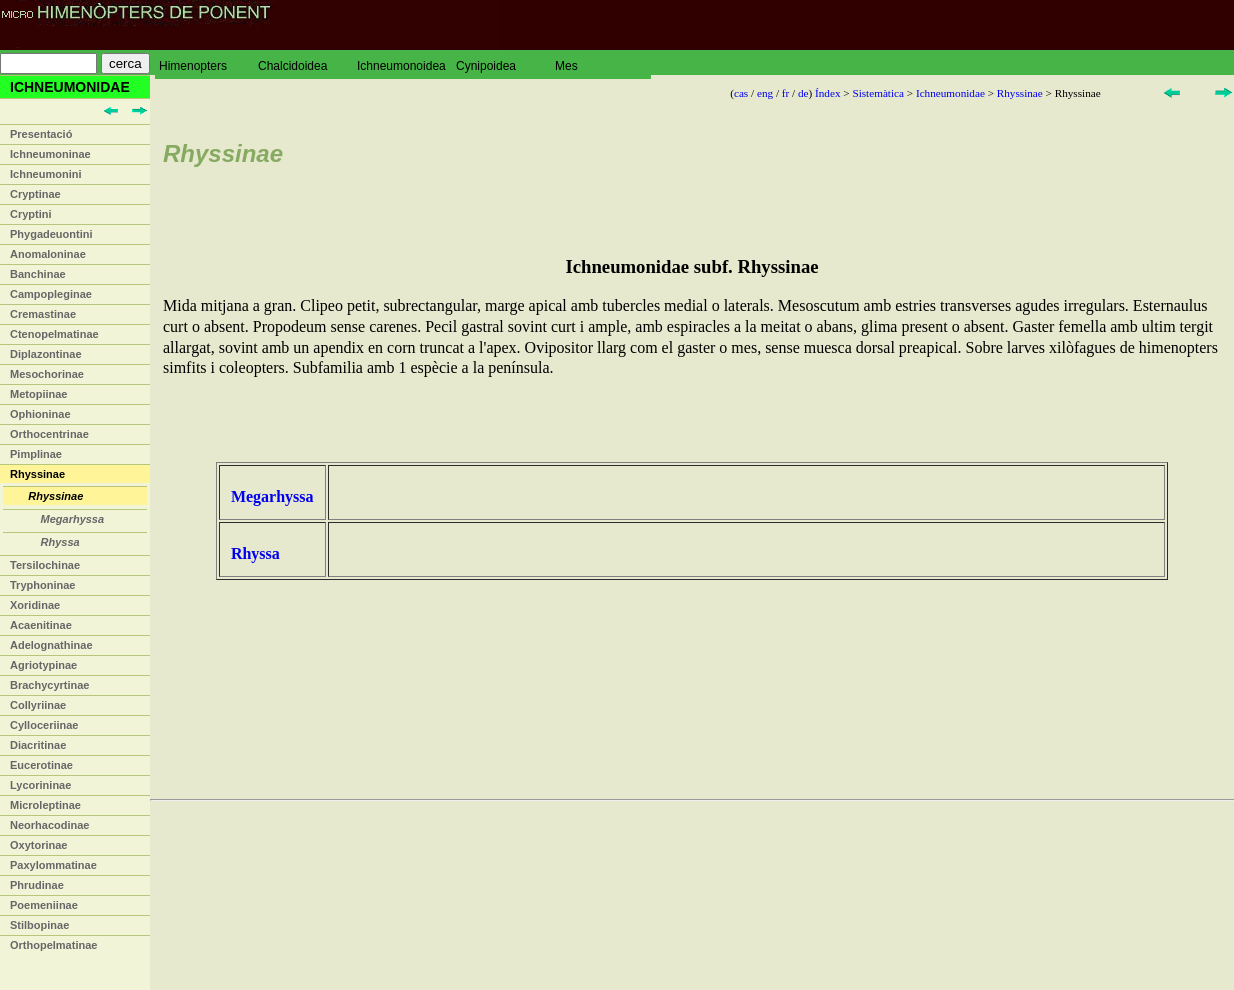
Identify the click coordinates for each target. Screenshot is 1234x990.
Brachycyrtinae (50, 685)
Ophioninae (40, 414)
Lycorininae (40, 785)
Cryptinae (35, 194)
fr (785, 93)
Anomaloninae (48, 254)
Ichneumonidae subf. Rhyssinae (691, 266)
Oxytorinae (38, 845)
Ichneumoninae (50, 154)
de (803, 93)
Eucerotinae (41, 765)
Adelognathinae (51, 645)
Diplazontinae (46, 354)
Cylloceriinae (44, 725)
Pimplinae (36, 454)
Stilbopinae (39, 925)
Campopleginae (51, 294)
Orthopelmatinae (53, 945)
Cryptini (31, 214)
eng (765, 93)
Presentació (41, 134)
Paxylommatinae (53, 865)
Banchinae (38, 274)
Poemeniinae (44, 905)
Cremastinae (43, 314)
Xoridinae (35, 605)
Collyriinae (38, 705)
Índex (827, 93)
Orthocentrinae (49, 434)
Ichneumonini (46, 174)
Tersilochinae (45, 565)
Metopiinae (38, 394)
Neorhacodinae (49, 825)
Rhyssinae (37, 474)
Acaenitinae (41, 625)
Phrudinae (37, 885)
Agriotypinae (43, 665)
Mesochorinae (47, 374)
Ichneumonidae (950, 93)
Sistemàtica (878, 93)
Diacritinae (38, 745)
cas (741, 93)
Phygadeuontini (51, 234)
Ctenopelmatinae (54, 334)
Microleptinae (45, 805)
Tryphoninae (42, 585)
